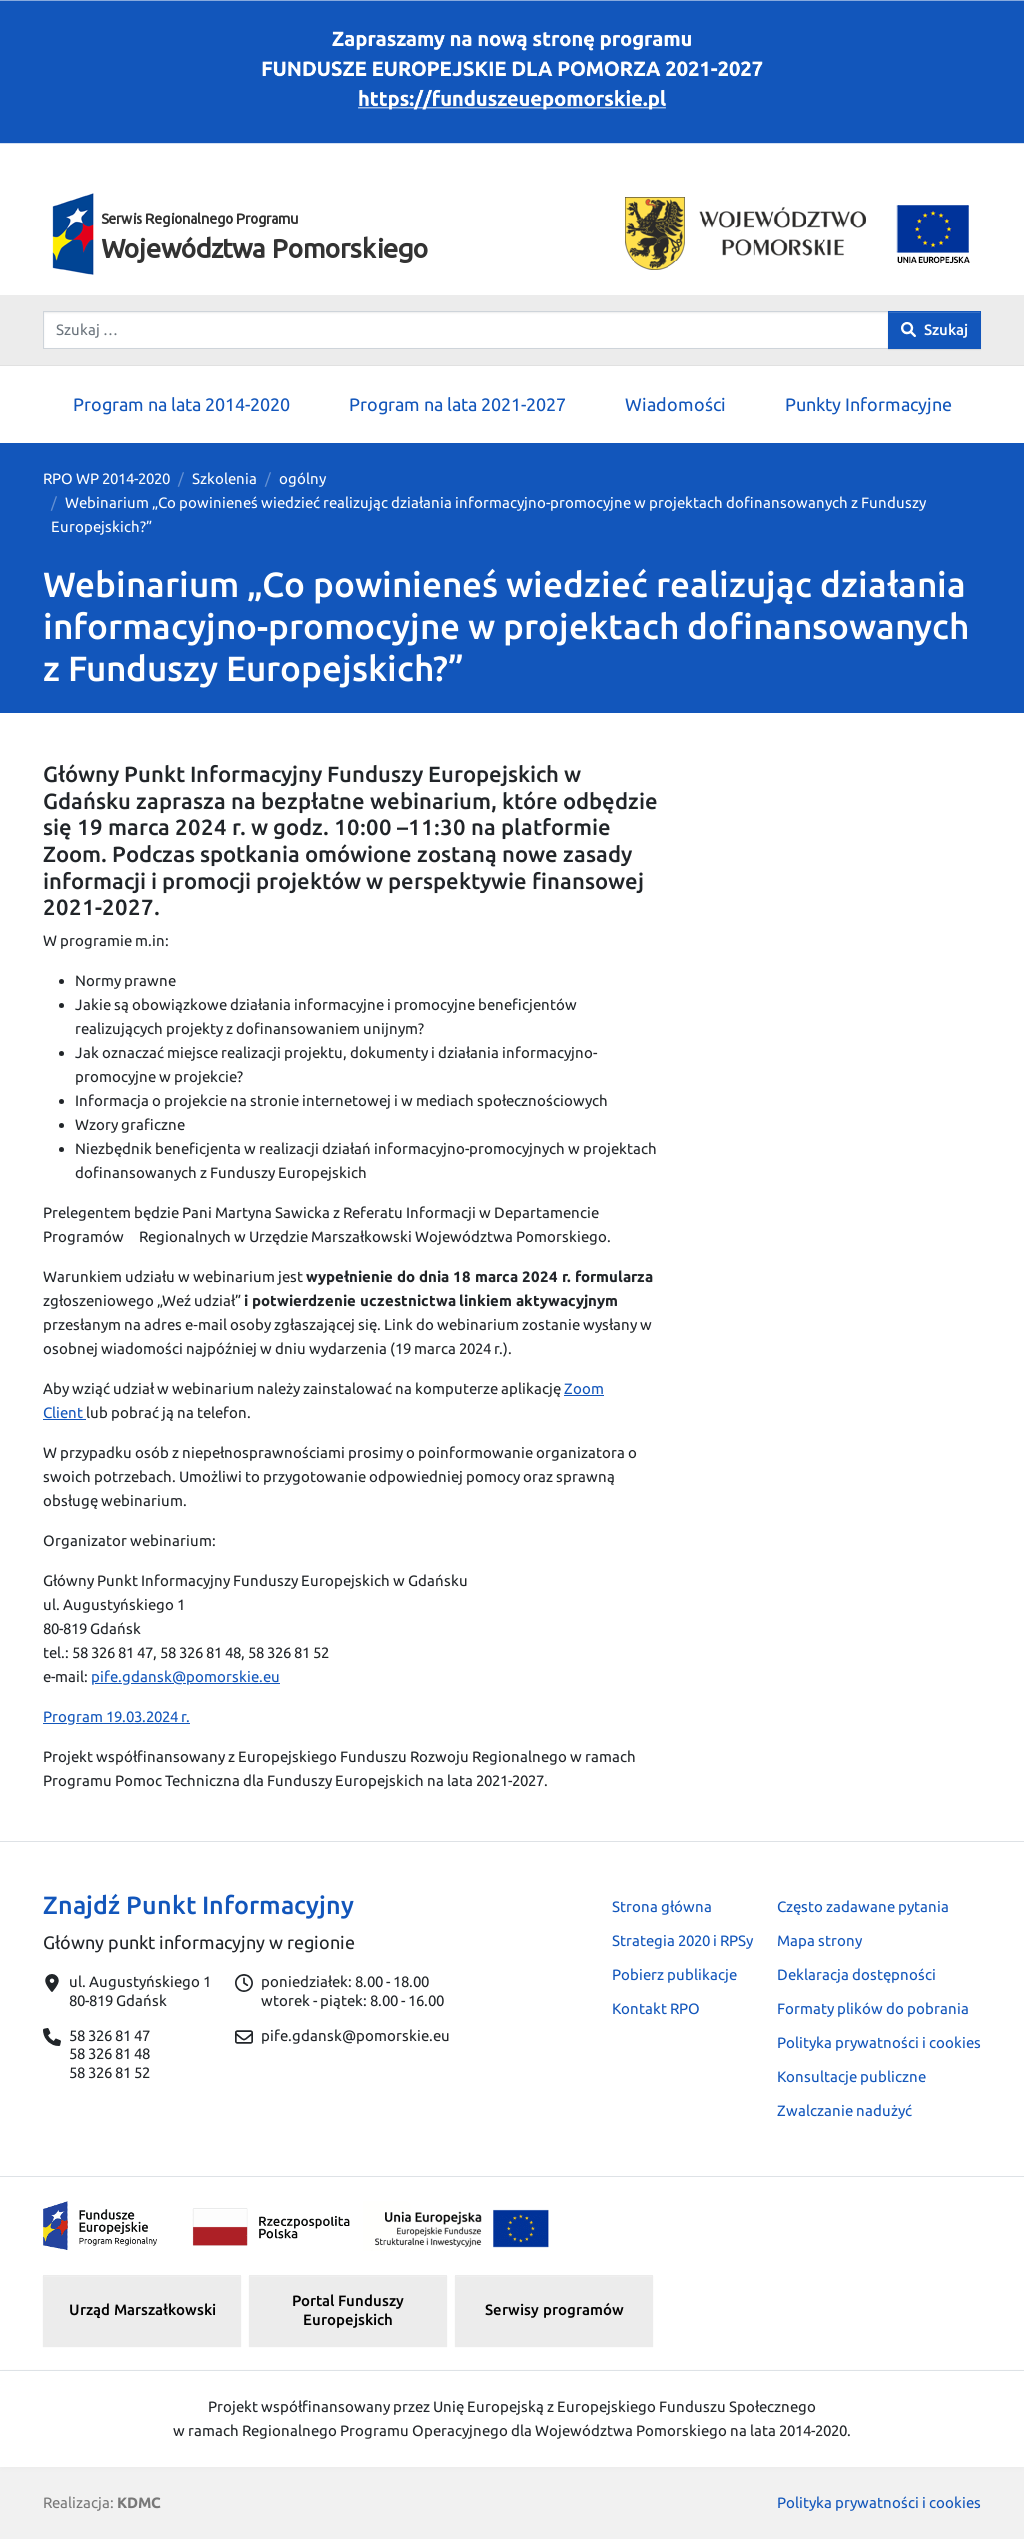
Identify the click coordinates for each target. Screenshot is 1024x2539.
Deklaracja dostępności (856, 1974)
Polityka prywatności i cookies (879, 2042)
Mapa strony (819, 1940)
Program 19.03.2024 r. (116, 1716)
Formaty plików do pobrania (873, 2008)
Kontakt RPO (656, 2008)
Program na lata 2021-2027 (457, 404)
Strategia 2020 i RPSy (682, 1940)
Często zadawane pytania (863, 1906)
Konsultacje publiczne (851, 2076)
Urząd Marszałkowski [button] (142, 2309)
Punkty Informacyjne (868, 404)
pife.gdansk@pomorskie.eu (185, 1676)
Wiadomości (675, 404)
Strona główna (662, 1906)
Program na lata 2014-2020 (181, 404)
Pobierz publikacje (674, 1974)
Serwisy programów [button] (554, 2309)
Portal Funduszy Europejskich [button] (348, 2310)
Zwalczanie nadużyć (844, 2110)
